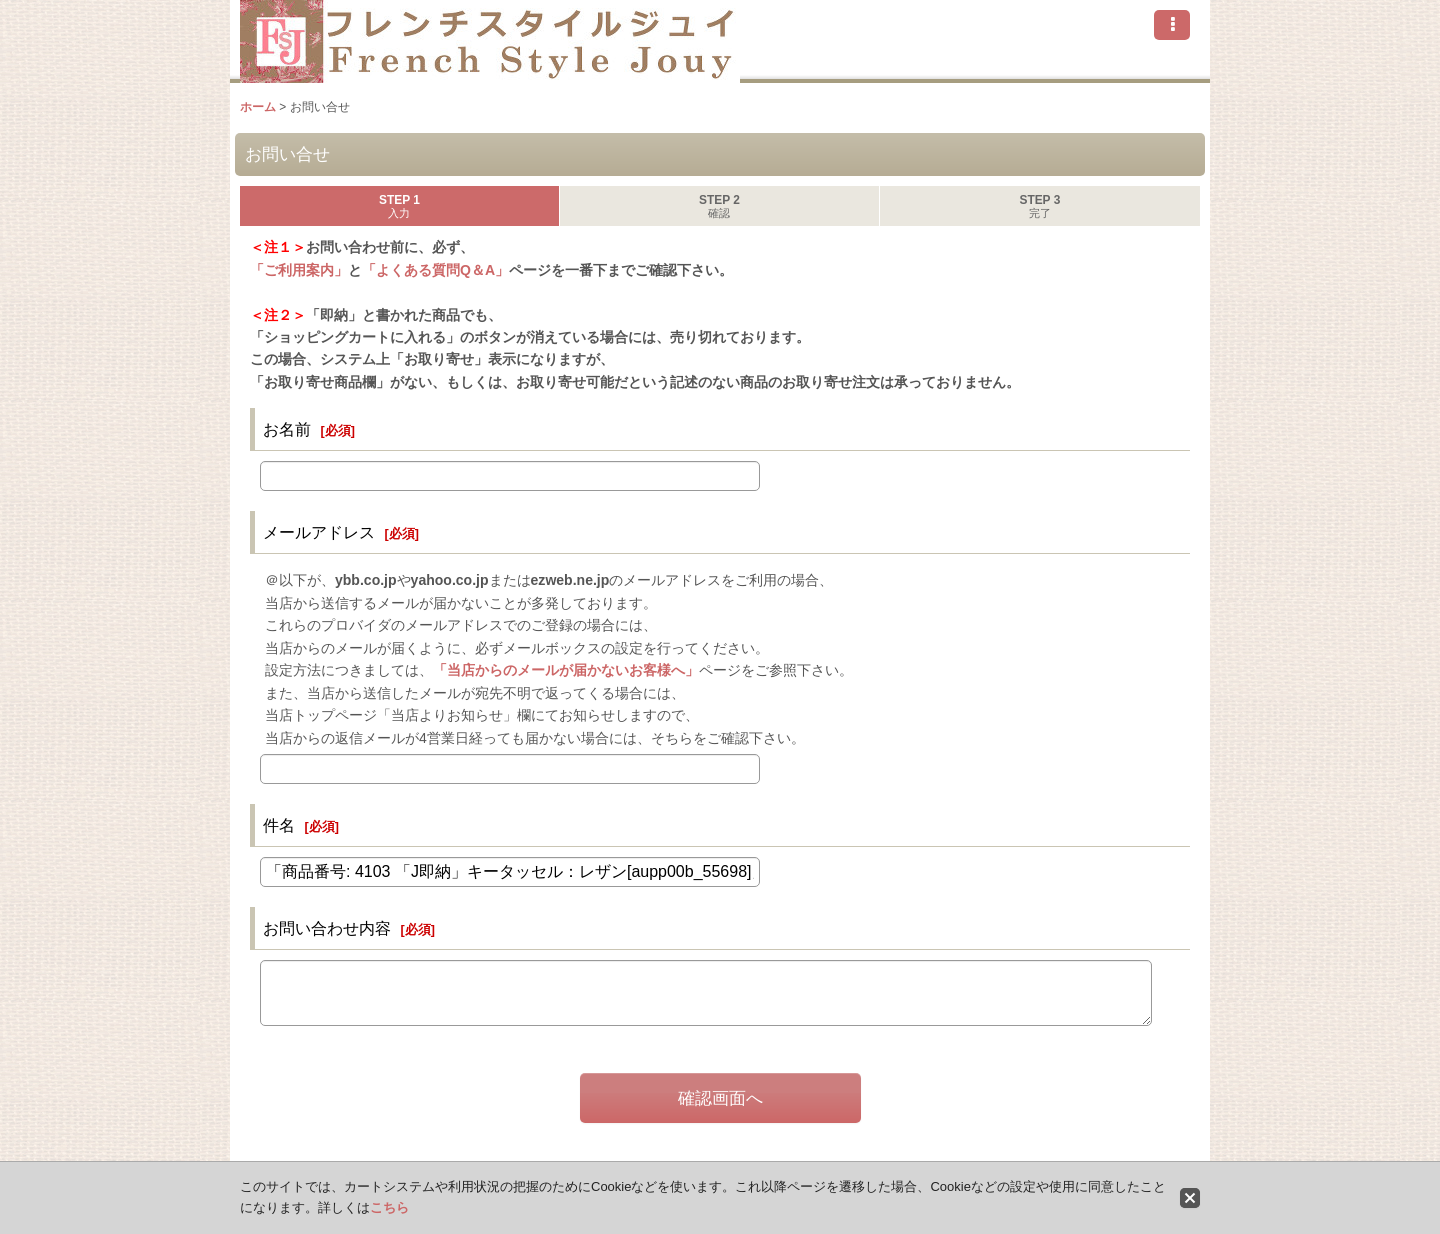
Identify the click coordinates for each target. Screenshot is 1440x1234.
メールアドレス (319, 532)
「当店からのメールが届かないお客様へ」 (566, 670)
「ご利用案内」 (299, 270)
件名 (279, 825)
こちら (389, 1207)
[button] (1172, 25)
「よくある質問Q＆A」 (435, 270)
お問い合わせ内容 (327, 928)
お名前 (287, 429)
